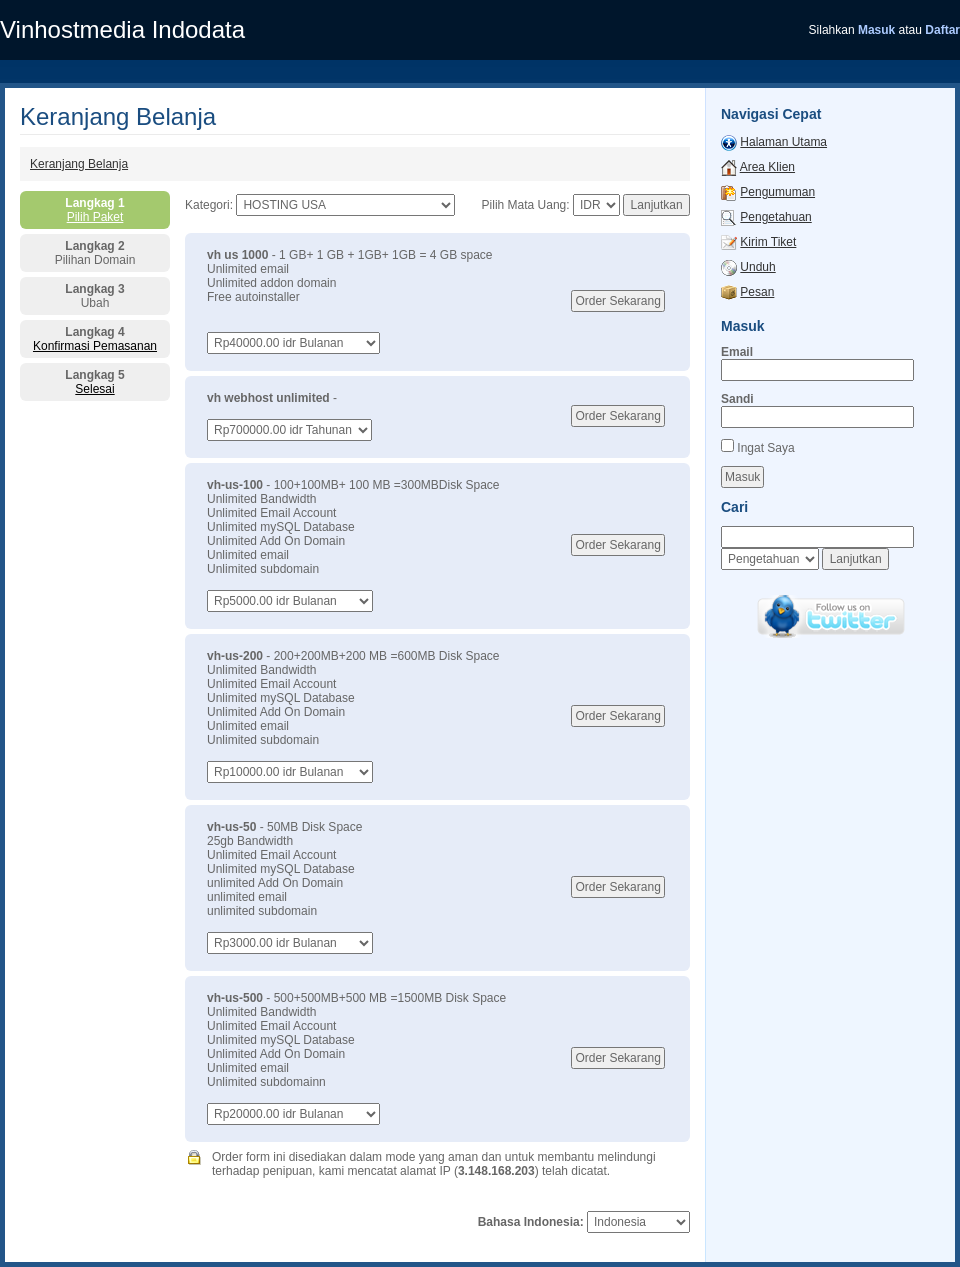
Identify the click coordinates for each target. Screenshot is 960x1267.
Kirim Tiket (768, 242)
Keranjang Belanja (79, 164)
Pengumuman (777, 192)
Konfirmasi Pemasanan (95, 346)
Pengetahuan (775, 217)
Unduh (757, 267)
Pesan (757, 292)
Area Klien (767, 167)
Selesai (94, 389)
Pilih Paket (95, 217)
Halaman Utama (783, 142)
